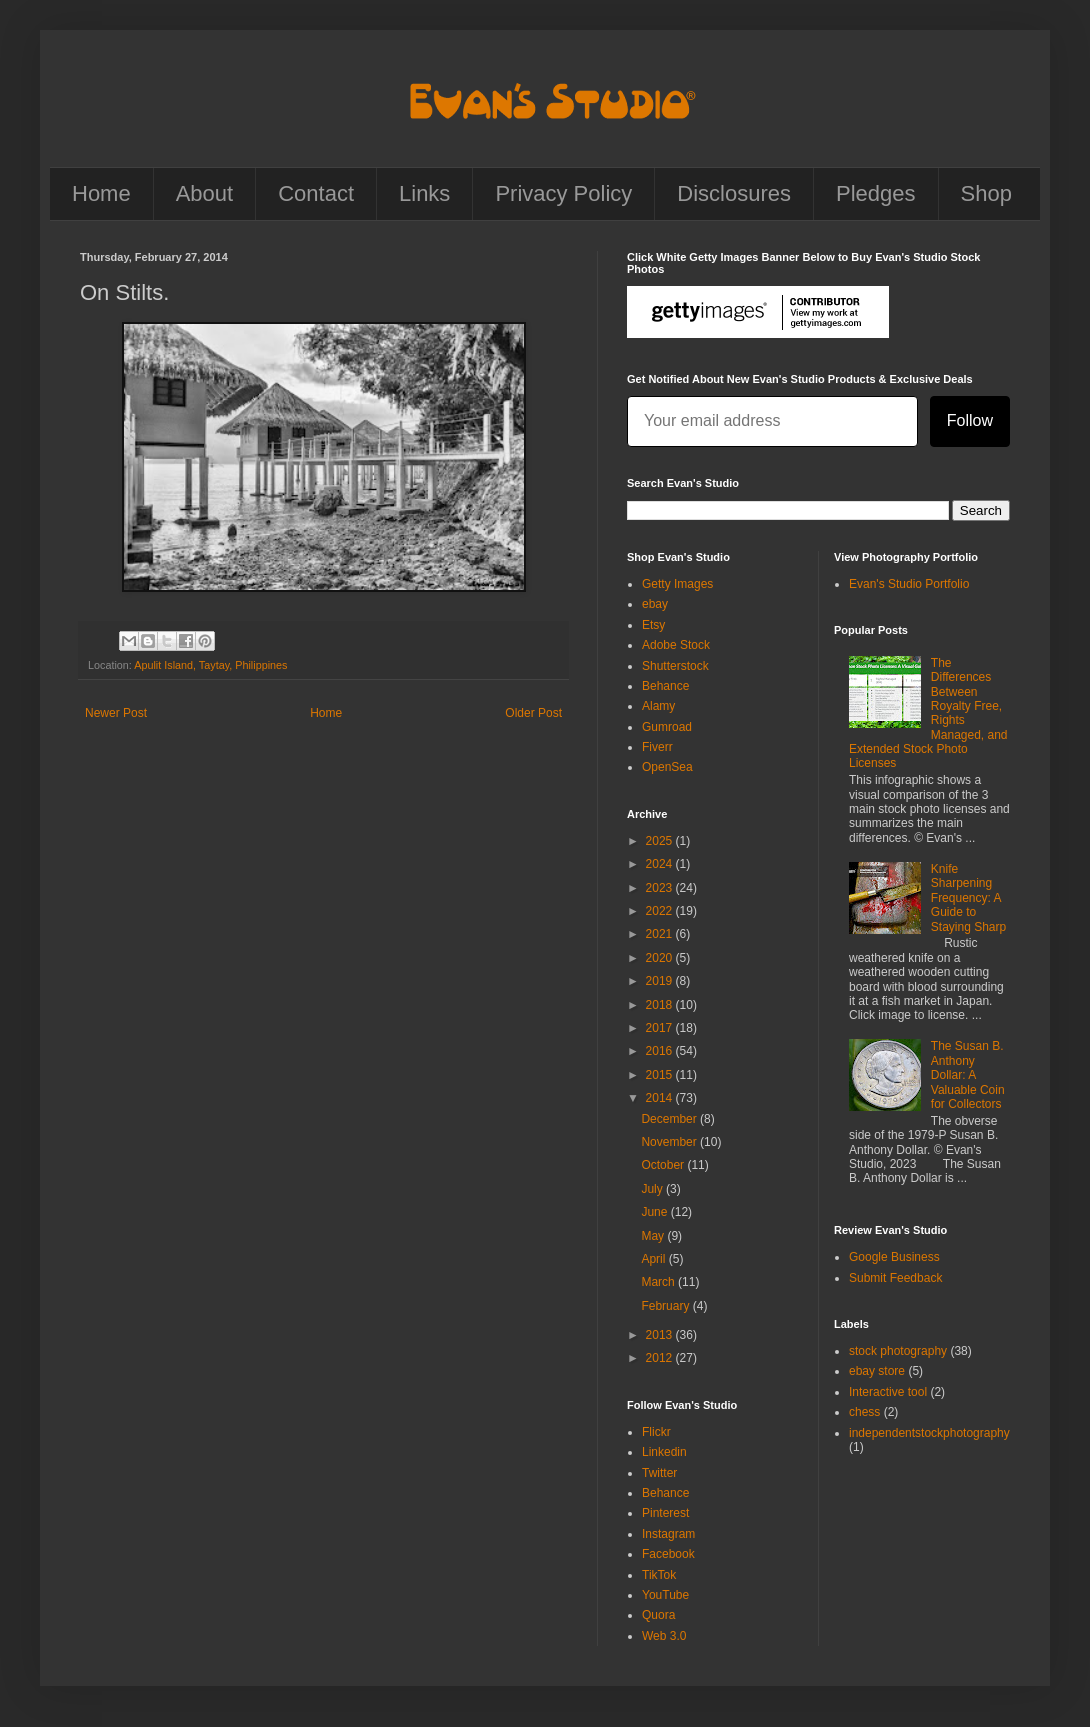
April (654, 1259)
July (653, 1189)
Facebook (668, 1554)
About (205, 193)
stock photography (898, 1351)
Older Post (533, 713)
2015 (661, 1075)
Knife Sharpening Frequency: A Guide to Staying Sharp (968, 898)
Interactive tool (888, 1392)
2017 (661, 1028)
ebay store (877, 1371)
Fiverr (657, 747)
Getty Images (677, 584)
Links (424, 193)
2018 (661, 1005)
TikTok (659, 1575)
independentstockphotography (929, 1433)
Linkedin (664, 1452)
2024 (661, 864)
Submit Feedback (895, 1278)
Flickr (656, 1432)
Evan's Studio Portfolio (909, 584)
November (670, 1142)
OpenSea (667, 767)
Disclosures (734, 193)
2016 (661, 1051)
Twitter (659, 1473)
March (659, 1282)
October (664, 1165)
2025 (661, 841)
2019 (661, 981)
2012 (661, 1358)
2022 (661, 911)
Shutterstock (675, 666)
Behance (665, 686)
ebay (655, 604)
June (655, 1212)
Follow (970, 420)
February (666, 1306)
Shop (986, 193)
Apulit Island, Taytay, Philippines (210, 665)
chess (864, 1412)
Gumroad (667, 727)
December (670, 1119)
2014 (661, 1098)
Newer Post (116, 713)
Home (101, 193)
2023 (661, 888)
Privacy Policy (563, 193)
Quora (658, 1615)
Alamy (658, 706)
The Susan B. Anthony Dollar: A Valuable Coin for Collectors (968, 1075)
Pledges (876, 193)
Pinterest (665, 1513)
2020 (661, 958)
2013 (661, 1335)
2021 (661, 934)
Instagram (668, 1534)
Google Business (894, 1257)
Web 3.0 (664, 1636)
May (654, 1236)
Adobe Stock (676, 645)
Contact (316, 193)
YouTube (665, 1595)
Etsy (653, 625)
